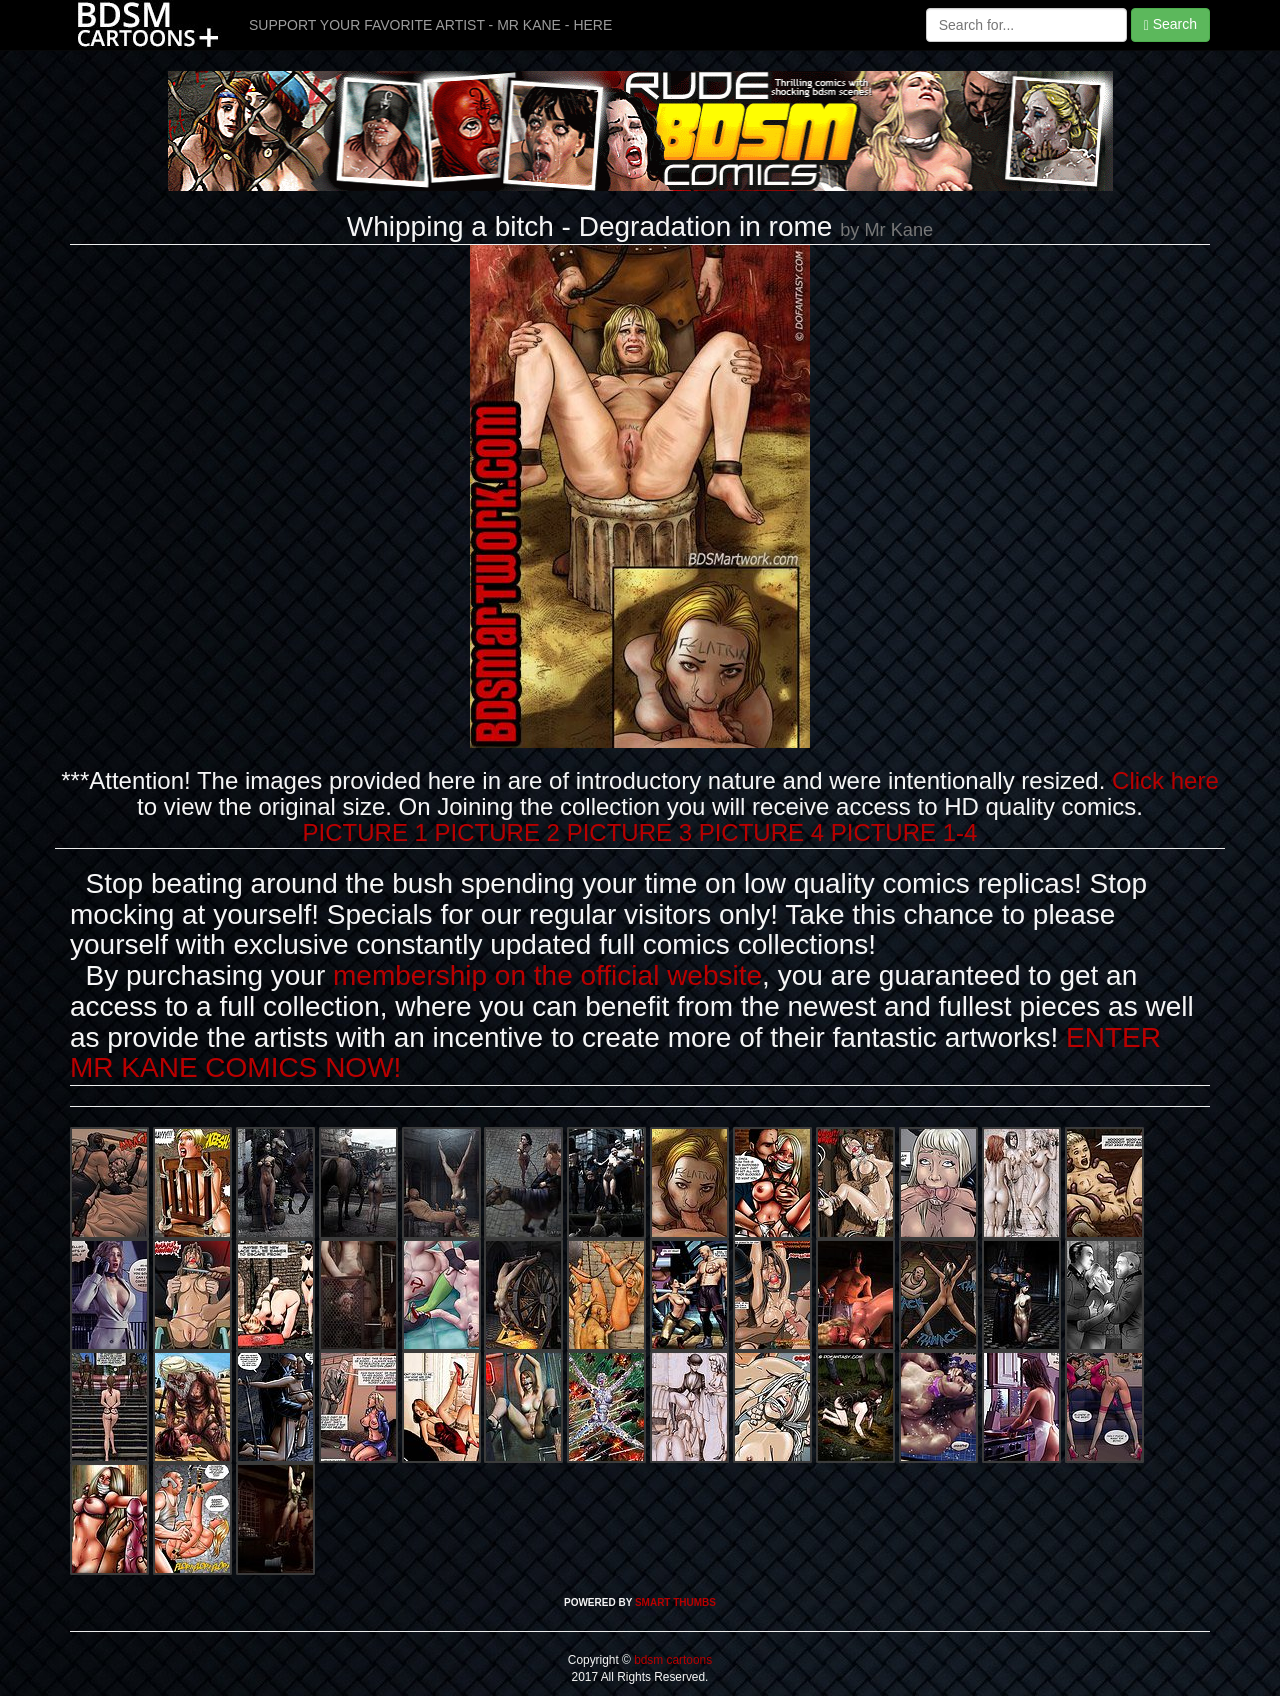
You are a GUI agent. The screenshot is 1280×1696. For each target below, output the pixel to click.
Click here (1165, 780)
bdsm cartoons (671, 1660)
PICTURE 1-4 (904, 832)
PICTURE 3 (629, 832)
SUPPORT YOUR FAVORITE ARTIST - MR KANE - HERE (430, 25)
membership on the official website (547, 975)
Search (1170, 24)
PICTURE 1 (365, 832)
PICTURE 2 (497, 832)
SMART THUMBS (675, 1602)
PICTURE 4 (761, 832)
